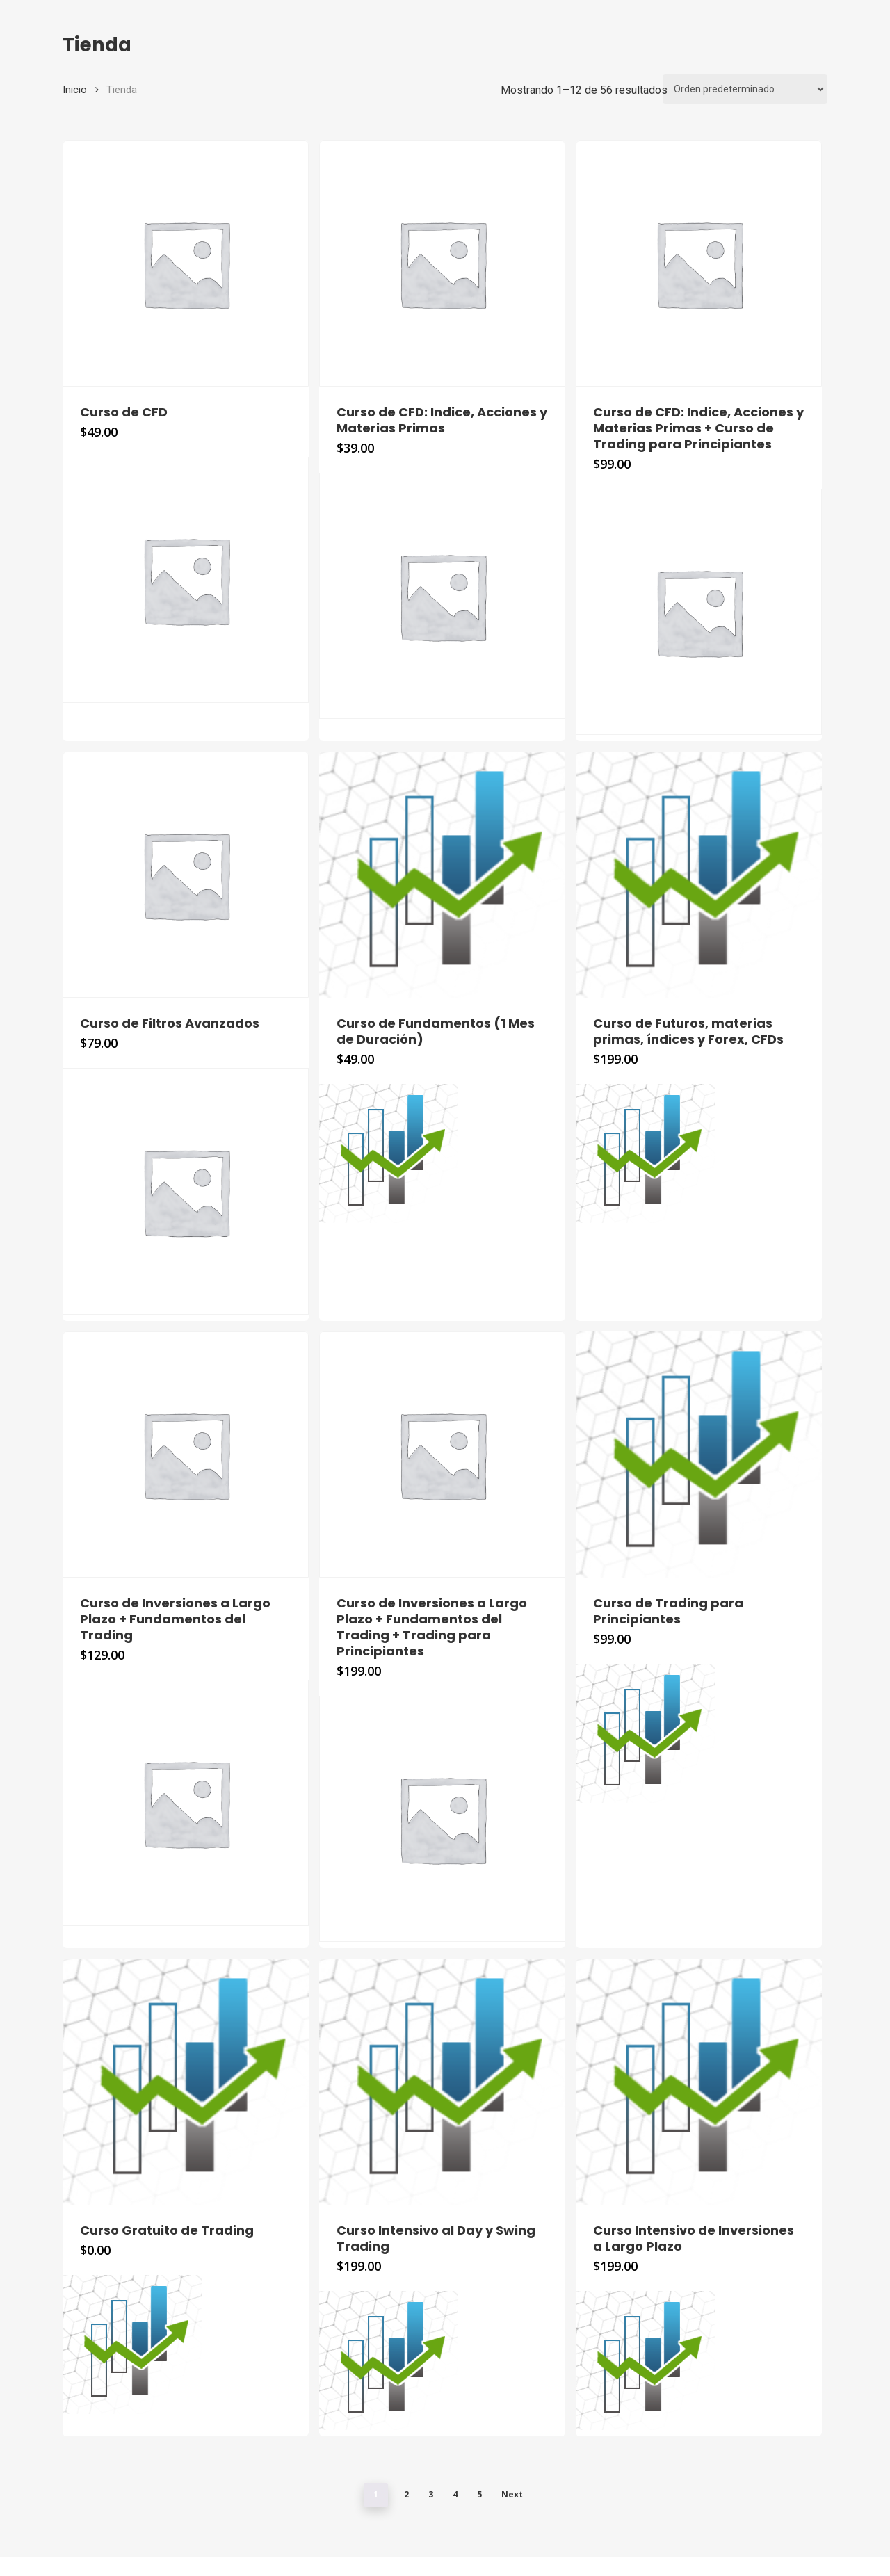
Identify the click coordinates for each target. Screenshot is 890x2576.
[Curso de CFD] (186, 263)
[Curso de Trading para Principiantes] (699, 1454)
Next (512, 2494)
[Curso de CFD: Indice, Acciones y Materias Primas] (442, 263)
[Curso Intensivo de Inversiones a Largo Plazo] (699, 2082)
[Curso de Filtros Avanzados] (186, 875)
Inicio (75, 89)
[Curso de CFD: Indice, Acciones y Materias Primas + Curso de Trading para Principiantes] (699, 263)
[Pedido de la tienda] (745, 89)
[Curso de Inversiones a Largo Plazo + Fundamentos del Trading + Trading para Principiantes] (442, 1454)
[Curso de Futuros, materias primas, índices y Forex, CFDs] (699, 875)
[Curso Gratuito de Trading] (186, 2082)
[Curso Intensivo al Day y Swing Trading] (442, 2082)
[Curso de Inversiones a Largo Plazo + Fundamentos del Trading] (186, 1454)
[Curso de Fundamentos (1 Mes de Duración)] (442, 875)
